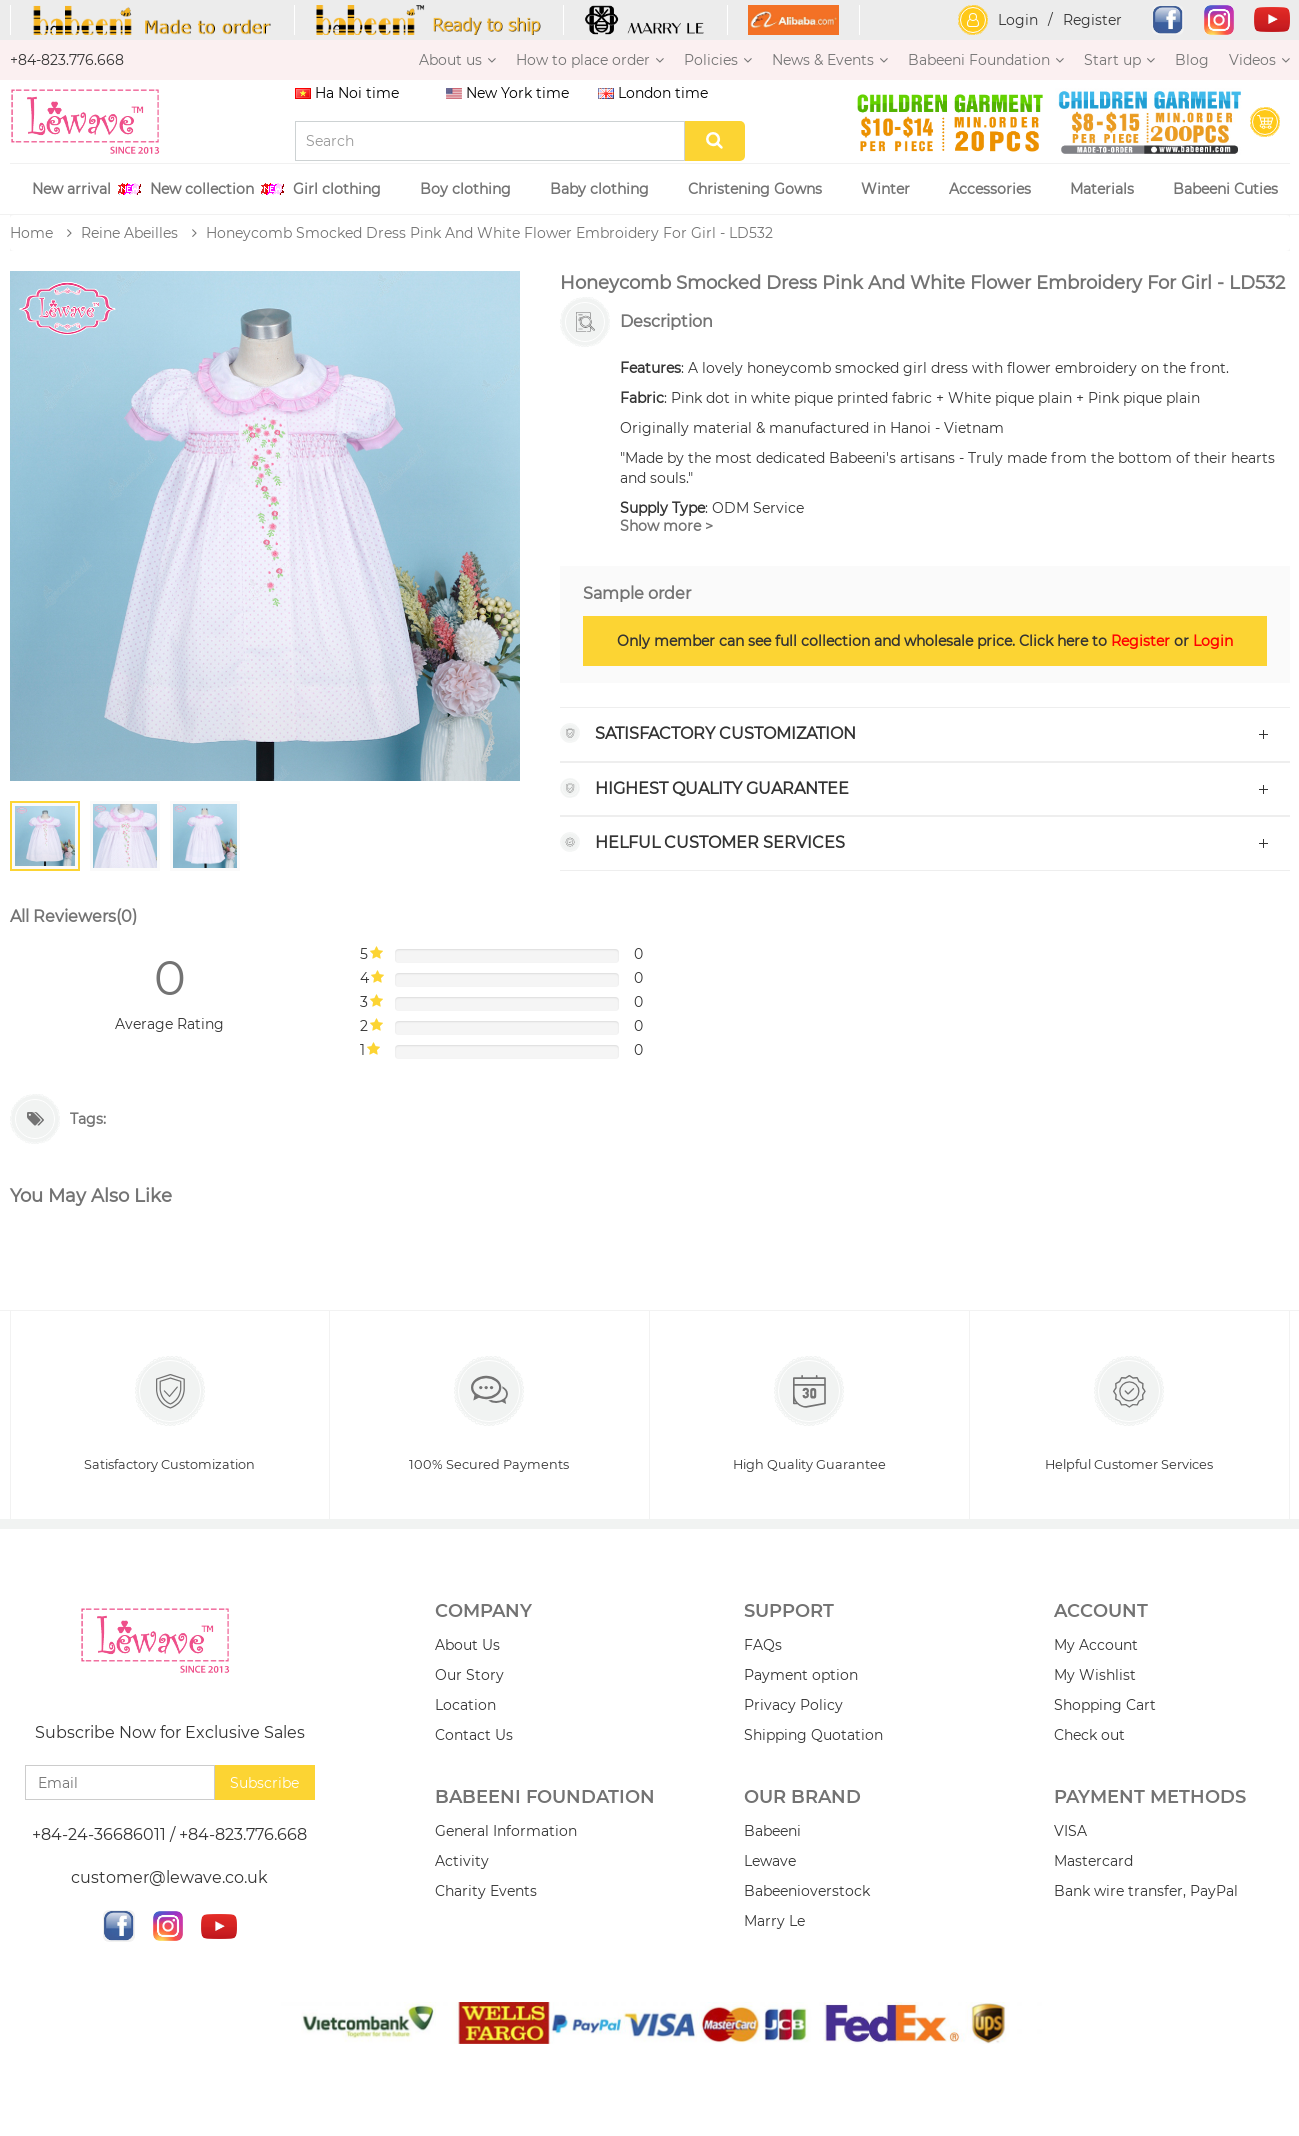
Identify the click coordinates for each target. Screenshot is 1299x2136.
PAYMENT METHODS (1150, 1799)
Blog (1192, 60)
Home (31, 233)
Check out (1089, 1737)
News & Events (830, 60)
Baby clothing (599, 189)
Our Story (469, 1677)
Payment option (801, 1677)
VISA (1070, 1832)
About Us (467, 1647)
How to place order (590, 60)
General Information (506, 1832)
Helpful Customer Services (1129, 1415)
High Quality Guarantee (809, 1415)
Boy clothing (465, 189)
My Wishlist (1095, 1677)
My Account (1096, 1647)
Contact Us (474, 1737)
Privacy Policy (793, 1707)
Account (1101, 1613)
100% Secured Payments (489, 1415)
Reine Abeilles (129, 233)
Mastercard (1093, 1862)
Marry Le (774, 1922)
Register (1092, 20)
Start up (1119, 60)
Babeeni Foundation (986, 60)
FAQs (763, 1647)
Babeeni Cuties (1225, 189)
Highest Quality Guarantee (722, 788)
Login (1018, 20)
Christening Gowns (755, 189)
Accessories (990, 189)
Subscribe (264, 1784)
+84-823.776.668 (67, 60)
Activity (462, 1862)
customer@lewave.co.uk (169, 1879)
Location (465, 1707)
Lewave (770, 1862)
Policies (718, 60)
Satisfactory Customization (725, 733)
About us (457, 60)
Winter (885, 189)
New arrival (71, 189)
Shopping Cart (1105, 1707)
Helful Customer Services (720, 842)
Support (789, 1613)
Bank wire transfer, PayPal (1146, 1892)
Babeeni (772, 1832)
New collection (202, 189)
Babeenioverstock (807, 1892)
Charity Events (486, 1892)
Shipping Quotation (813, 1737)
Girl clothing (337, 189)
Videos (1259, 60)
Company (483, 1613)
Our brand (802, 1799)
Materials (1102, 189)
